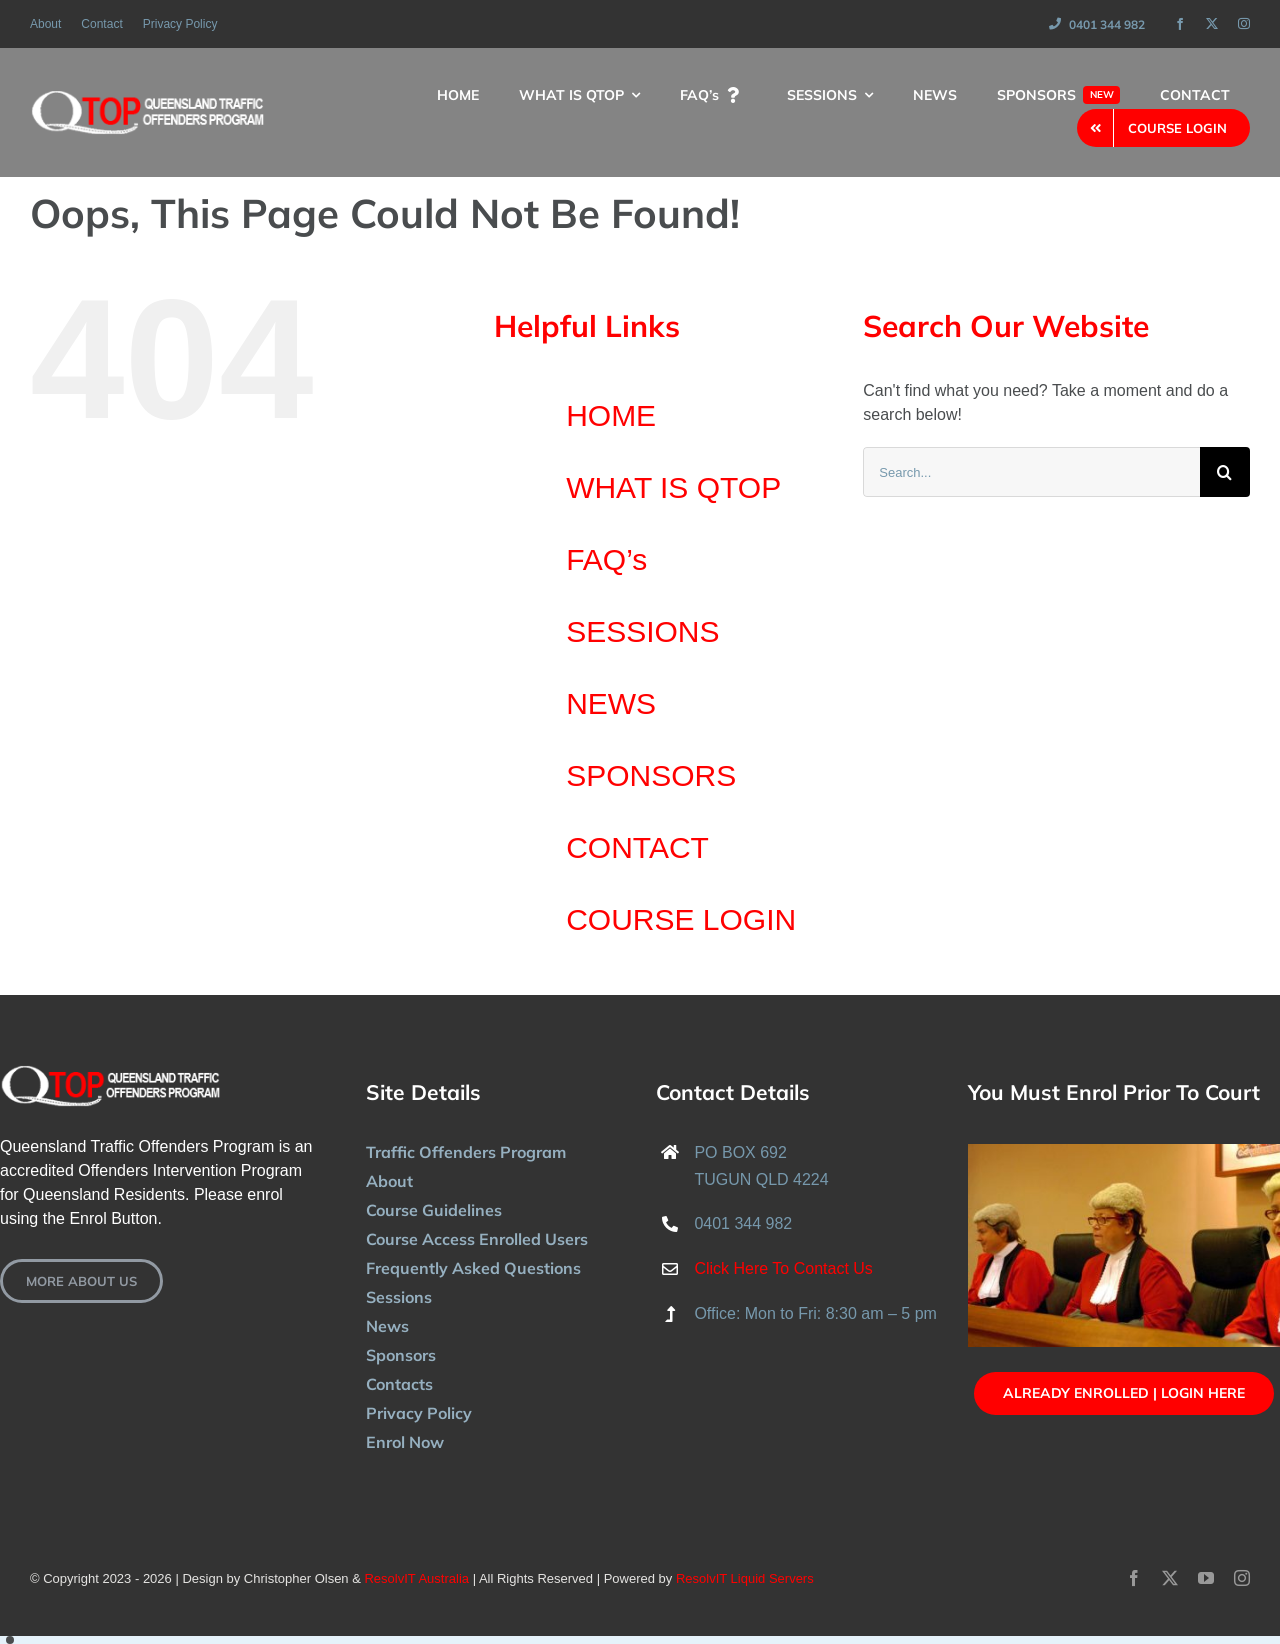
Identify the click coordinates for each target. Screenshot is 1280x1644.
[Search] (1225, 472)
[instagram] (1244, 24)
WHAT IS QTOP (673, 487)
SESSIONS (642, 631)
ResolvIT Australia (416, 1578)
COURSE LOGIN (681, 919)
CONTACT (637, 847)
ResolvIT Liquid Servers (745, 1578)
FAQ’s (606, 559)
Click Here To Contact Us (783, 1268)
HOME (611, 415)
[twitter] (1212, 24)
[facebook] (1180, 24)
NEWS (611, 703)
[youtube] (1206, 1578)
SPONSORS (651, 775)
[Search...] (1031, 472)
